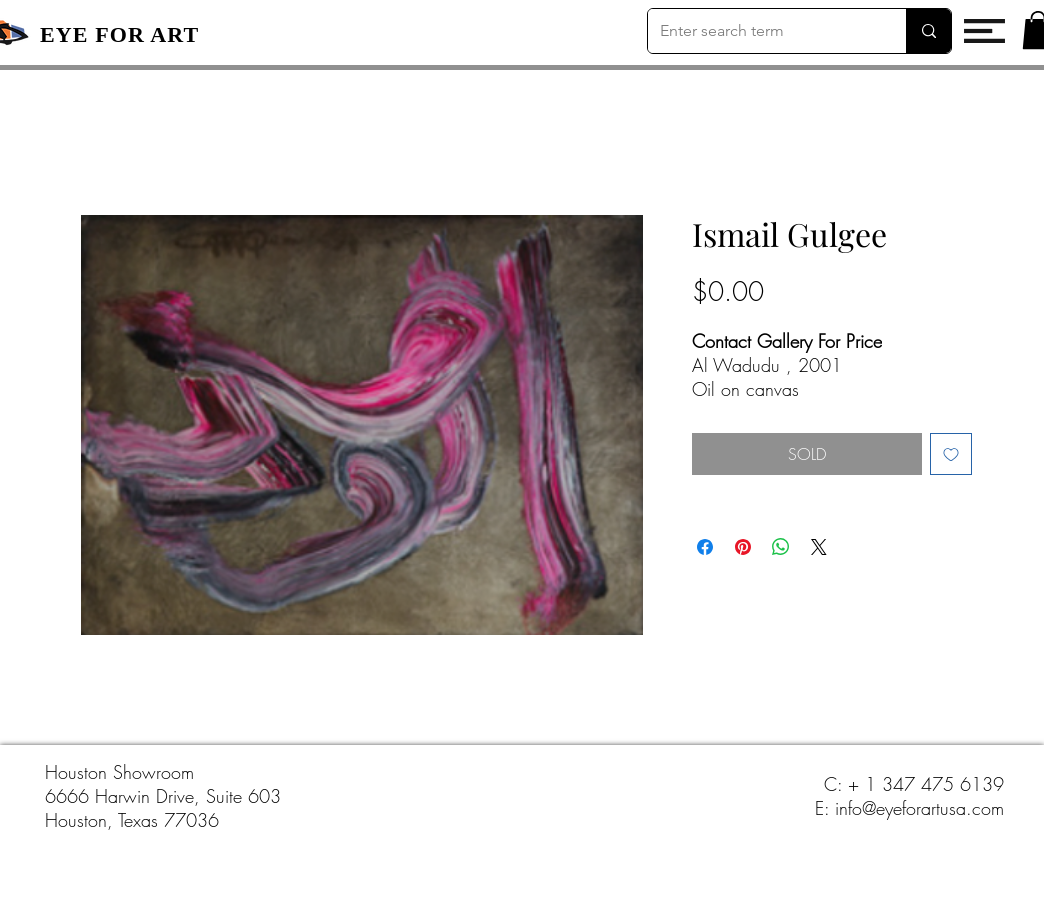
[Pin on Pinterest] (743, 547)
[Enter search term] (762, 31)
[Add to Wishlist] (951, 454)
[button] (984, 31)
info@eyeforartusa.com (919, 808)
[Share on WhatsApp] (781, 547)
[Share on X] (819, 547)
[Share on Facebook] (705, 547)
